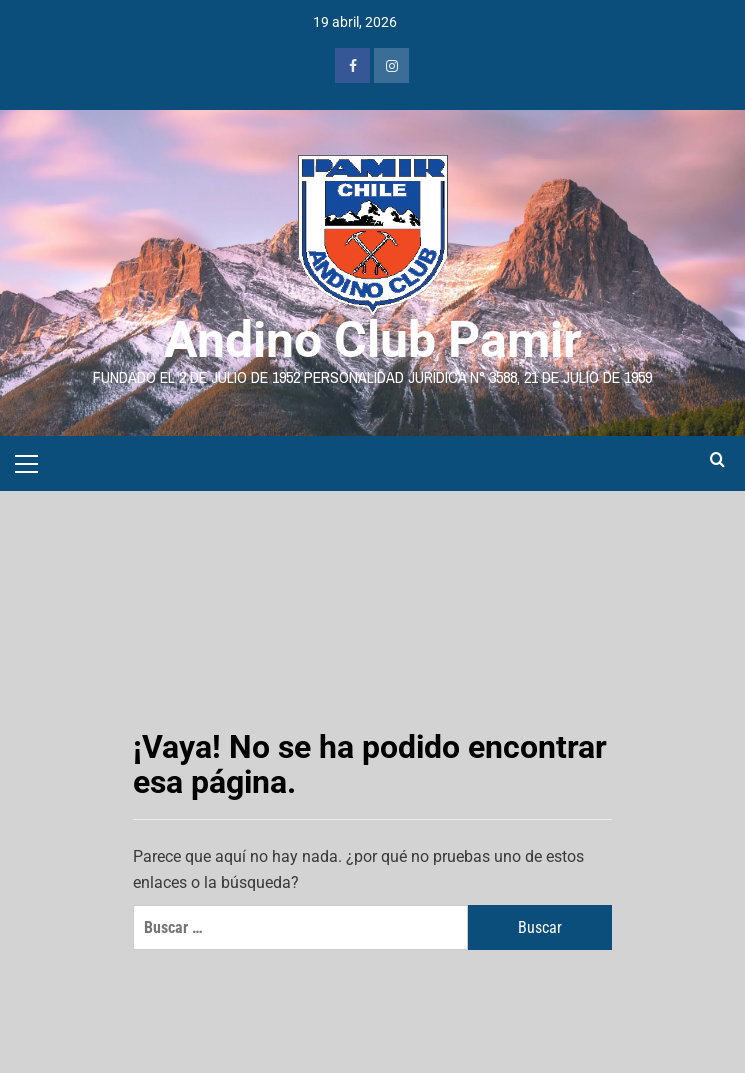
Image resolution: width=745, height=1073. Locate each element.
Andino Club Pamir (372, 340)
